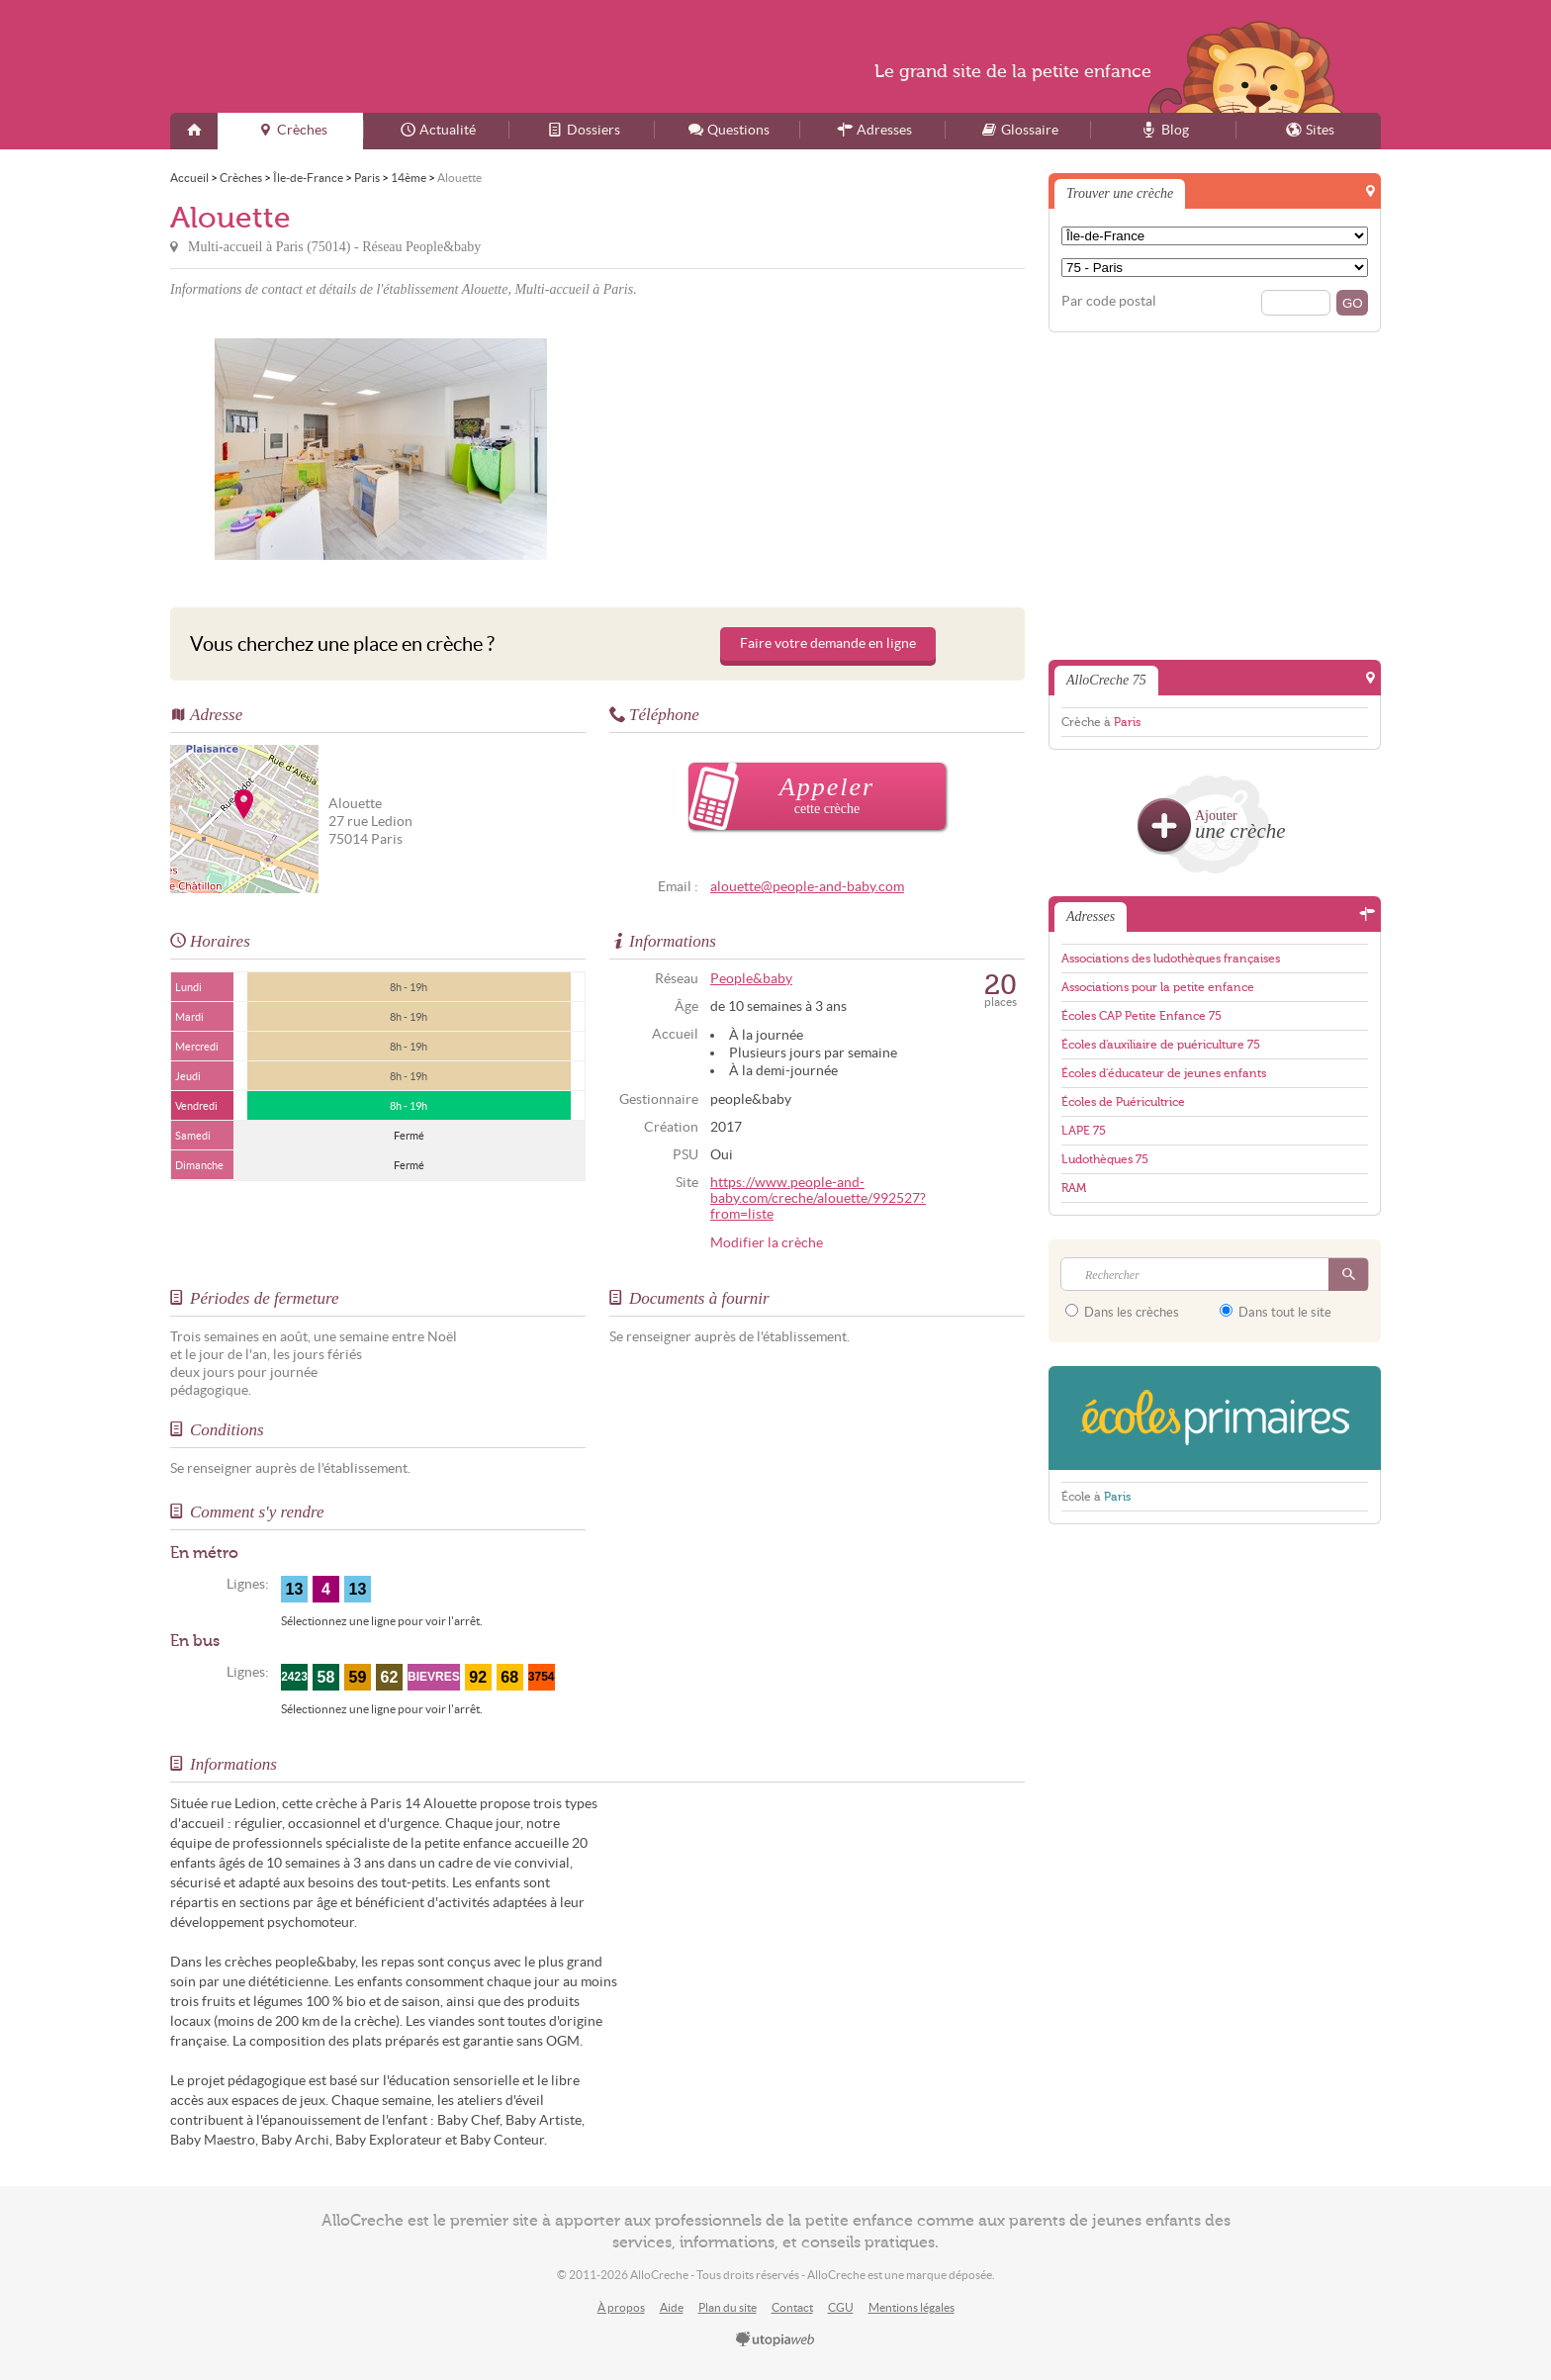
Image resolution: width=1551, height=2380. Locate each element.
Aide (672, 2307)
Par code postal (1108, 301)
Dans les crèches (1122, 1312)
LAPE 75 (1083, 1131)
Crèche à (1100, 722)
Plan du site (727, 2307)
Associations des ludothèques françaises (1170, 958)
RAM (1073, 1188)
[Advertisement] (814, 449)
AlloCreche (362, 56)
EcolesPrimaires (1215, 1418)
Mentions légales (911, 2307)
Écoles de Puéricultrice (1123, 1102)
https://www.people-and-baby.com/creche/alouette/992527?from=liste (818, 1198)
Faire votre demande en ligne (828, 643)
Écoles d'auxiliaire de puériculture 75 (1160, 1045)
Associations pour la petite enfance (1157, 987)
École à (1096, 1497)
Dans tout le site (1275, 1312)
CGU (841, 2307)
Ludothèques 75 (1104, 1159)
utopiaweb (775, 2340)
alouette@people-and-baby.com (807, 886)
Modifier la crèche (766, 1243)
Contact (792, 2307)
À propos (621, 2307)
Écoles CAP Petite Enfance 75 (1141, 1016)
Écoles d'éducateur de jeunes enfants (1163, 1073)
